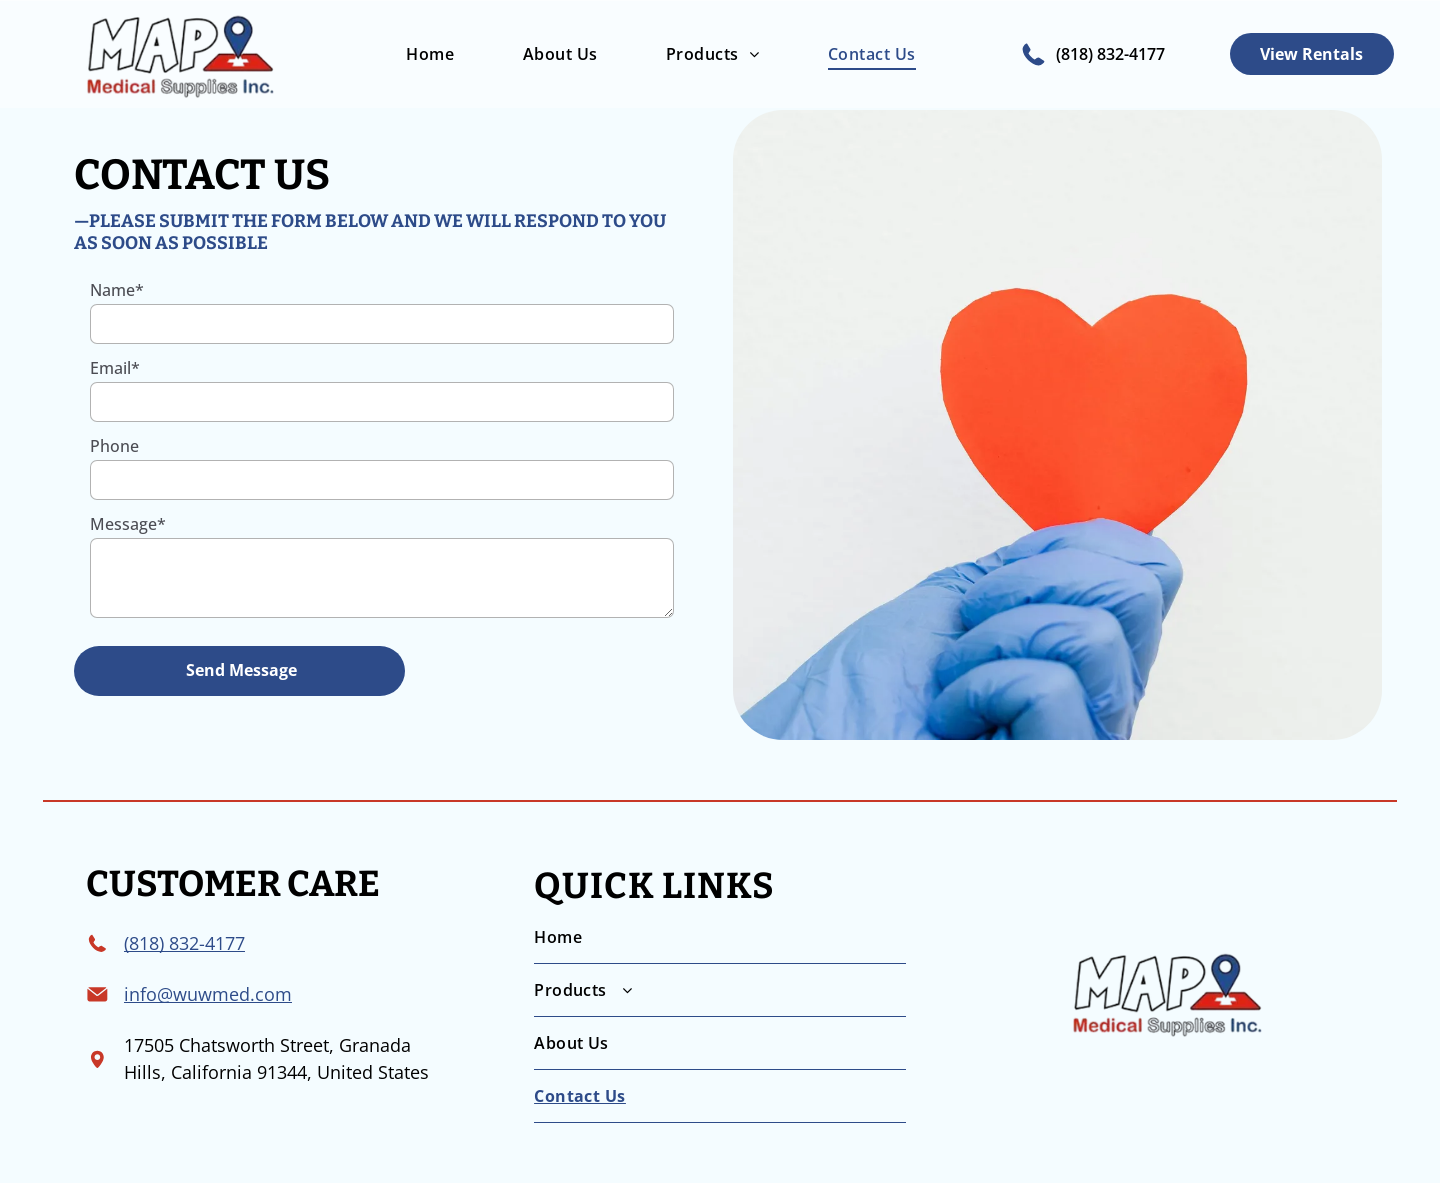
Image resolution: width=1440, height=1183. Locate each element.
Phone (114, 446)
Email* (115, 368)
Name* (117, 290)
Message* (128, 524)
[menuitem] (427, 54)
